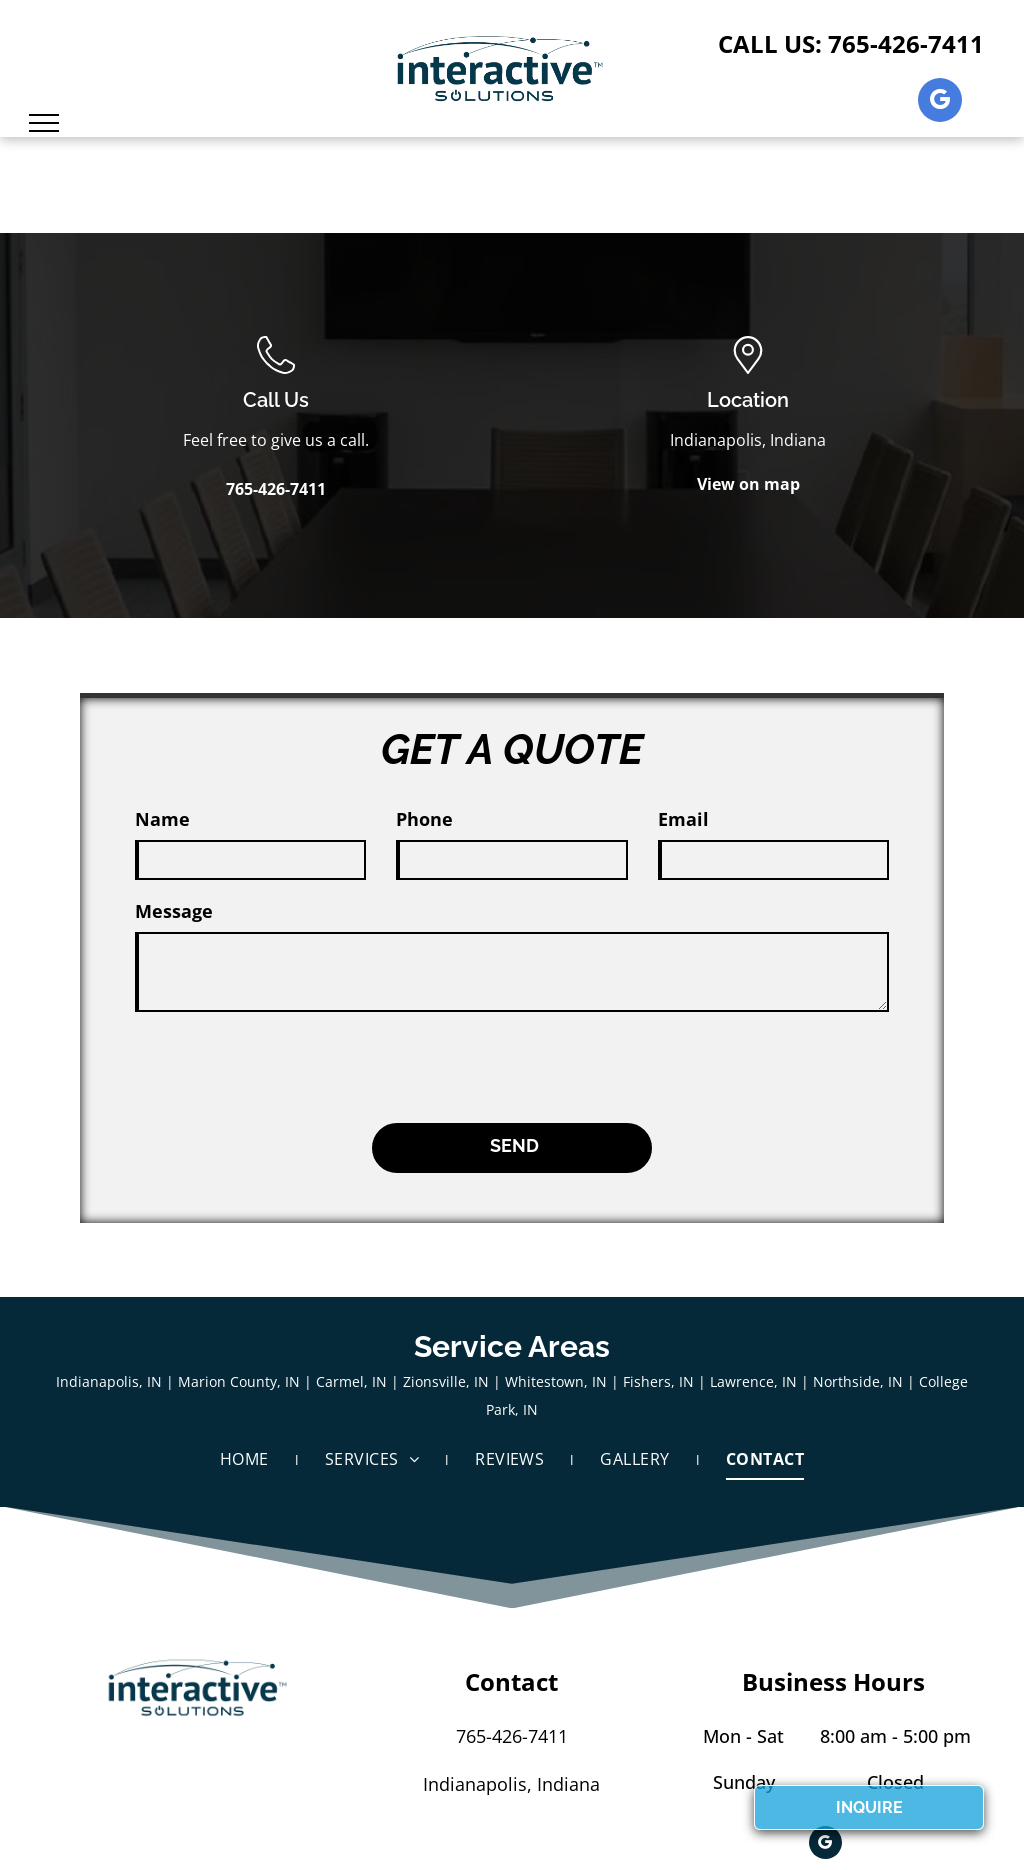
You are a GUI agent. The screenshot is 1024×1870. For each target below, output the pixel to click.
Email (683, 819)
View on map (748, 484)
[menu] (44, 123)
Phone (424, 819)
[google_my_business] (940, 102)
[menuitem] (247, 1371)
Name (162, 819)
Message (174, 911)
